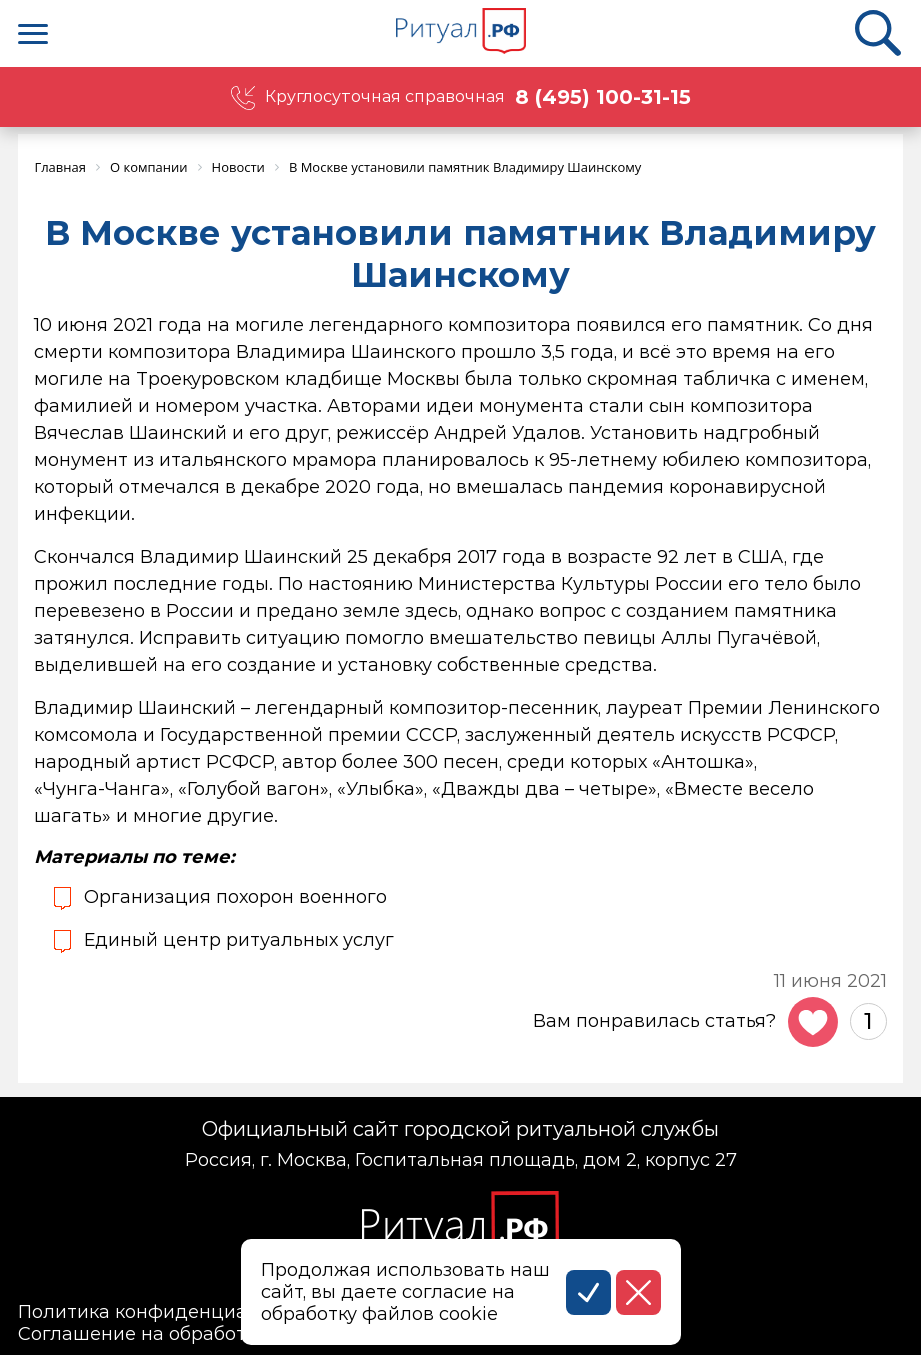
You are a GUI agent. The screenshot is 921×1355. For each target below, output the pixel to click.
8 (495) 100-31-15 (603, 97)
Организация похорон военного (235, 897)
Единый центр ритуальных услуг (239, 940)
